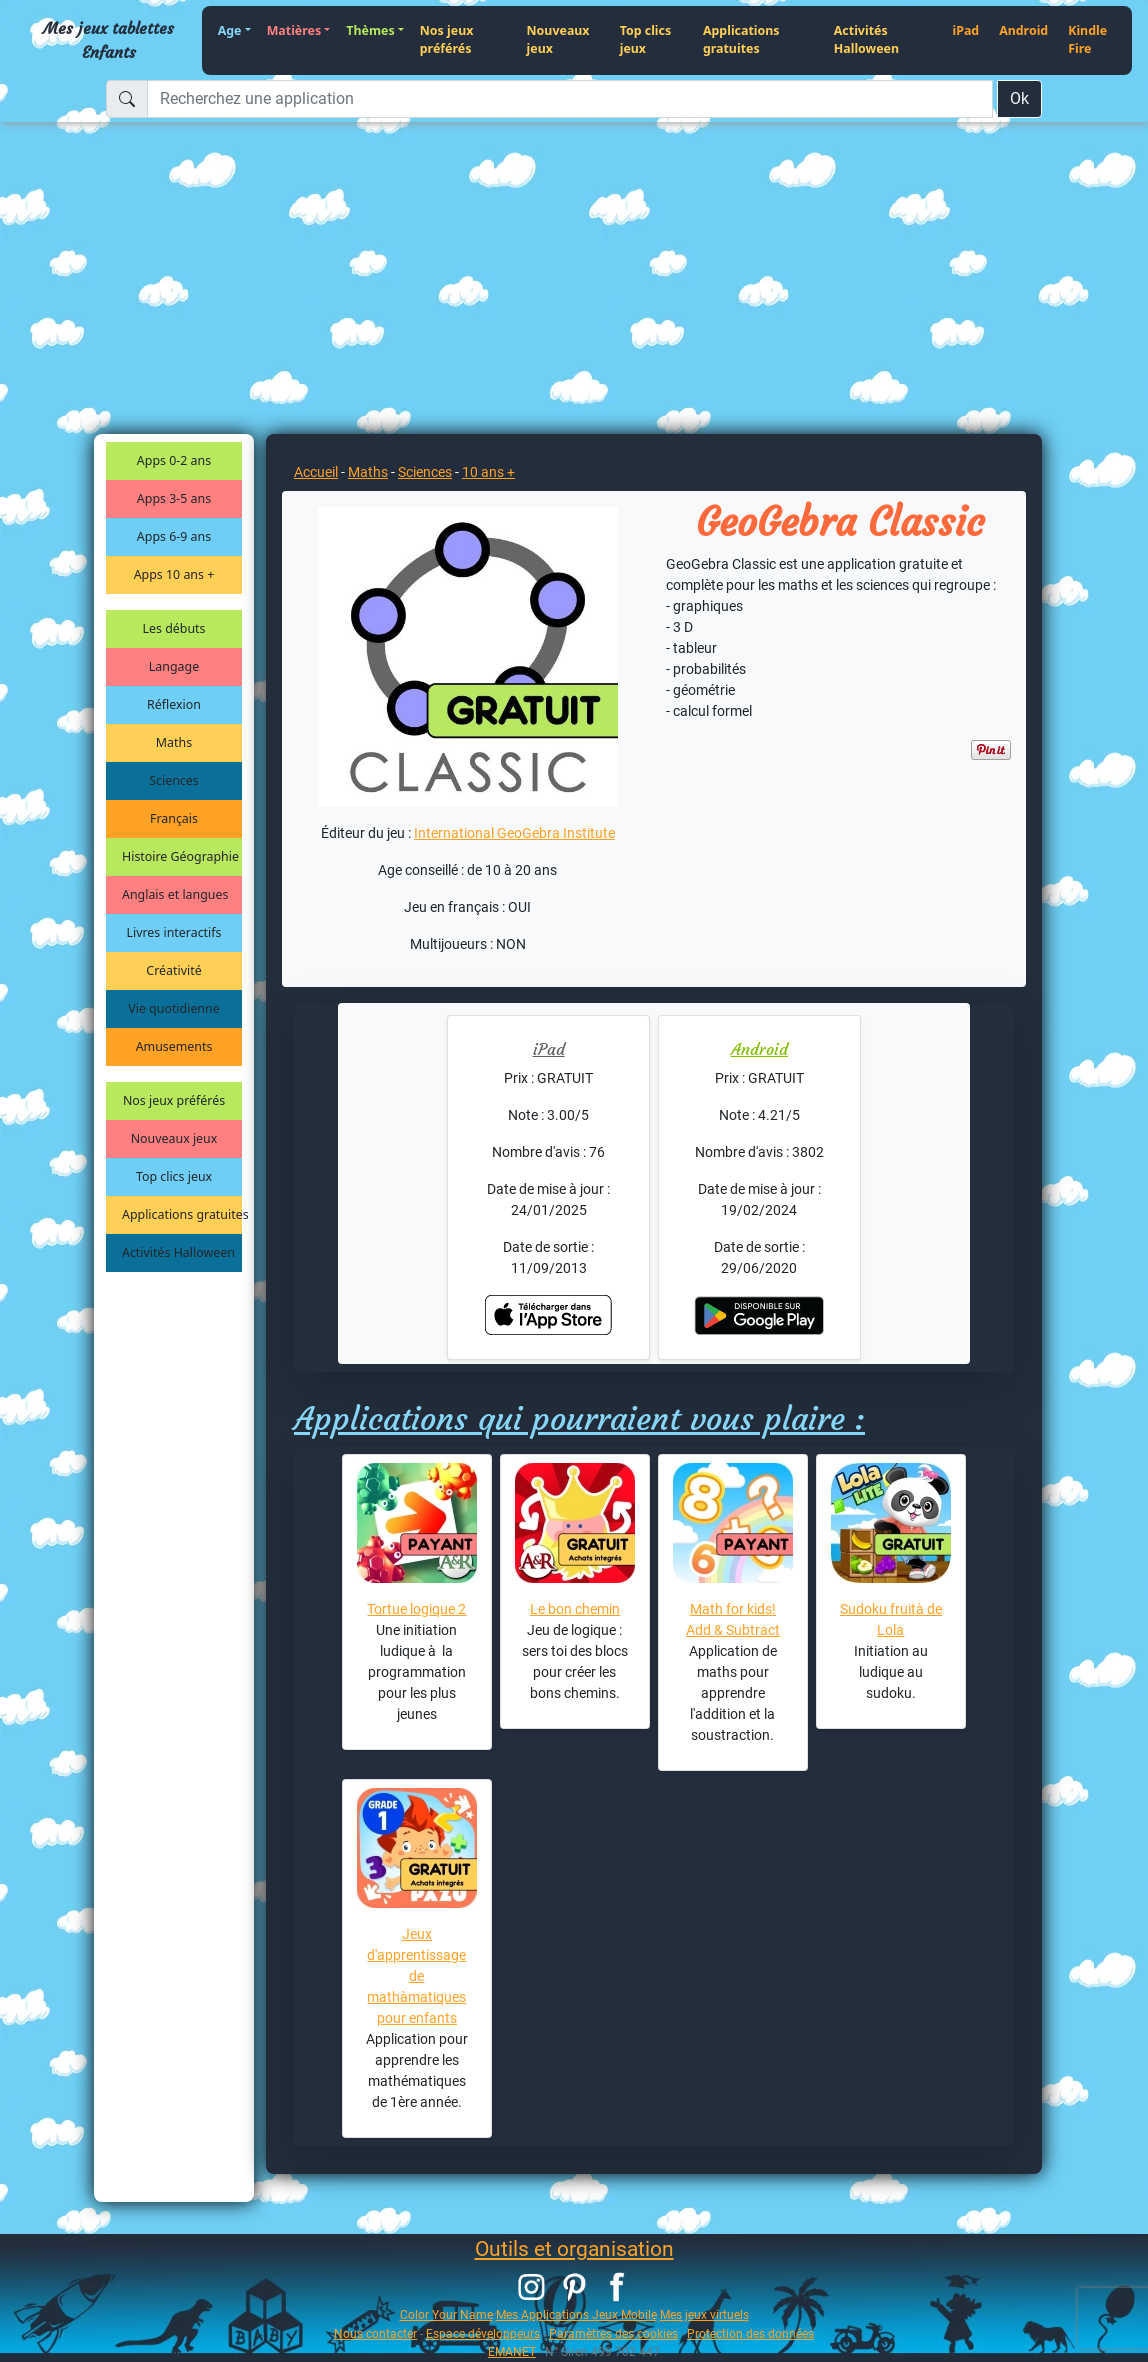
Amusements (174, 1046)
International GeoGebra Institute (514, 833)
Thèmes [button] (370, 30)
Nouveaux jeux (558, 40)
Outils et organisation (574, 2249)
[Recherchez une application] (570, 99)
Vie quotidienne (173, 1008)
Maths (174, 742)
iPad (965, 30)
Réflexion (174, 704)
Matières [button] (294, 30)
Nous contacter (375, 2333)
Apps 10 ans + (174, 574)
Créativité (173, 970)
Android (1023, 30)
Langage (174, 666)
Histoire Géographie (180, 856)
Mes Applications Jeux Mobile (576, 2314)
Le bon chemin (575, 1609)
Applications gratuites (741, 40)
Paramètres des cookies (613, 2333)
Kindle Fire (1087, 40)
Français (174, 818)
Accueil (316, 472)
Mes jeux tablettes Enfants (108, 40)
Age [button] (230, 30)
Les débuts (174, 628)
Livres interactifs (174, 932)
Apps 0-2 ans (174, 460)
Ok (1019, 98)
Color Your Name (446, 2314)
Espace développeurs (483, 2333)
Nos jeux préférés (447, 40)
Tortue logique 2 (416, 1609)
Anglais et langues (175, 894)
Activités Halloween (866, 40)
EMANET (512, 2351)
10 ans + (488, 472)
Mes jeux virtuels (704, 2314)
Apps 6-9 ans (174, 536)
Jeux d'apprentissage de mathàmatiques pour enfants (416, 1976)
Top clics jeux (645, 40)
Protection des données (750, 2333)
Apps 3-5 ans (174, 498)
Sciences (173, 780)
